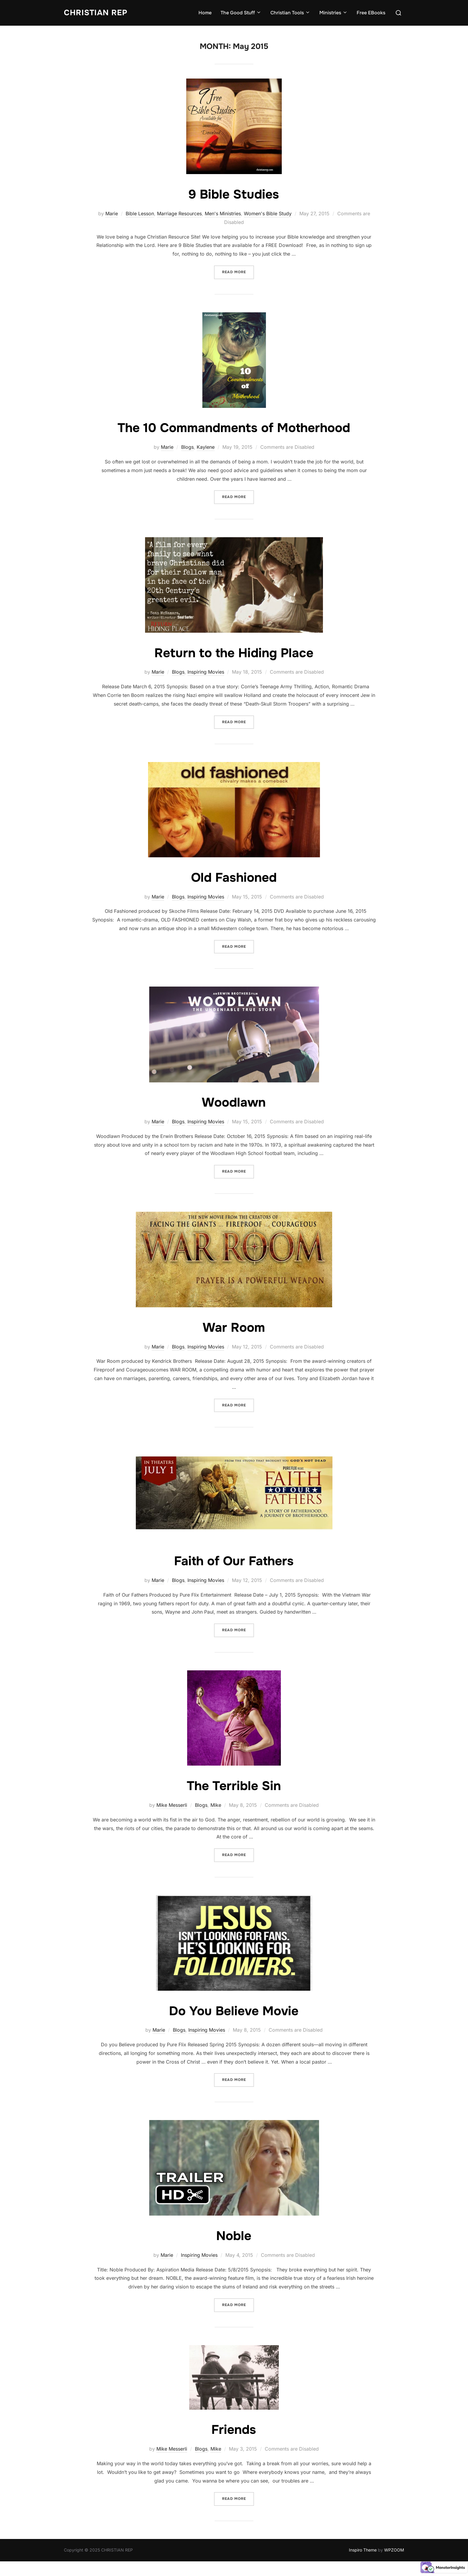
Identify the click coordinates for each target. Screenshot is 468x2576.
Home (205, 13)
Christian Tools (290, 13)
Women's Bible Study (268, 213)
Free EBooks (371, 13)
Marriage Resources (179, 213)
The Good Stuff (241, 13)
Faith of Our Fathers (234, 1561)
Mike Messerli (171, 1805)
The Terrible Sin (234, 1786)
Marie (111, 213)
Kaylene (206, 447)
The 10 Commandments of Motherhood (234, 428)
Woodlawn (234, 1102)
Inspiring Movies (205, 672)
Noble (233, 2236)
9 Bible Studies (233, 194)
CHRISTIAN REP (95, 13)
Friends (233, 2430)
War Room (234, 1328)
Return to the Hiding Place (233, 653)
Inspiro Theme (363, 2549)
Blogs (187, 447)
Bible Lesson (140, 213)
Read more (238, 271)
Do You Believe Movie (233, 2011)
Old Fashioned (234, 878)
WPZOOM (394, 2549)
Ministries (333, 13)
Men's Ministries (223, 213)
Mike (215, 1805)
